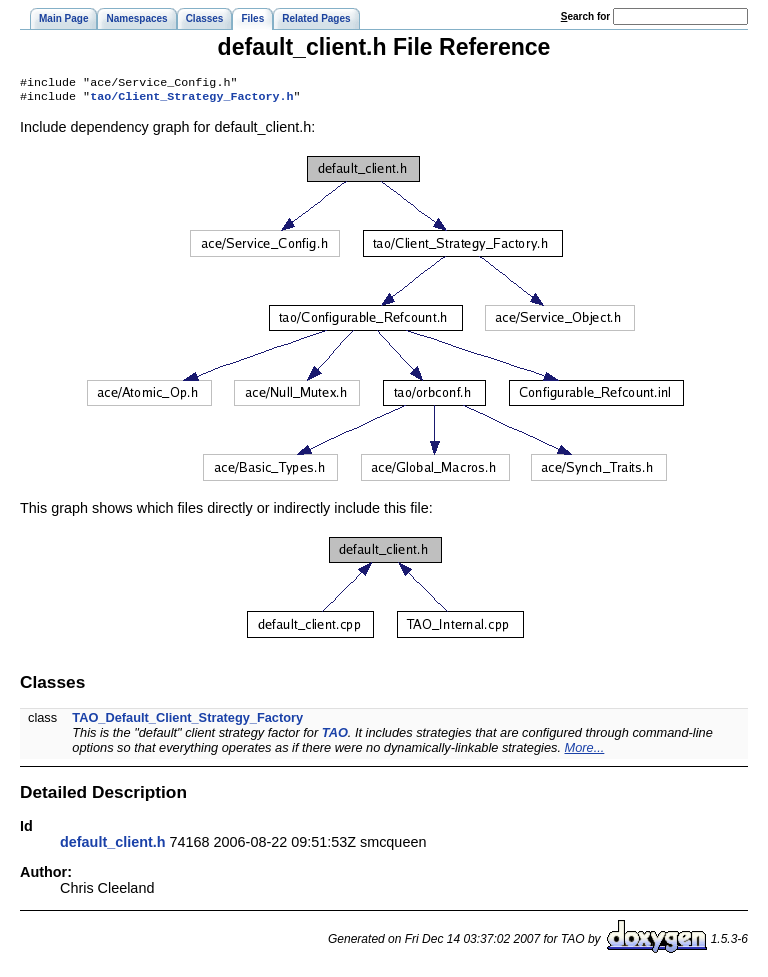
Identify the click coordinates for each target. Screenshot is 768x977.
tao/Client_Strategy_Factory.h (191, 100)
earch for (585, 16)
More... (585, 751)
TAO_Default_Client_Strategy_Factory (187, 721)
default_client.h (113, 846)
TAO (335, 736)
